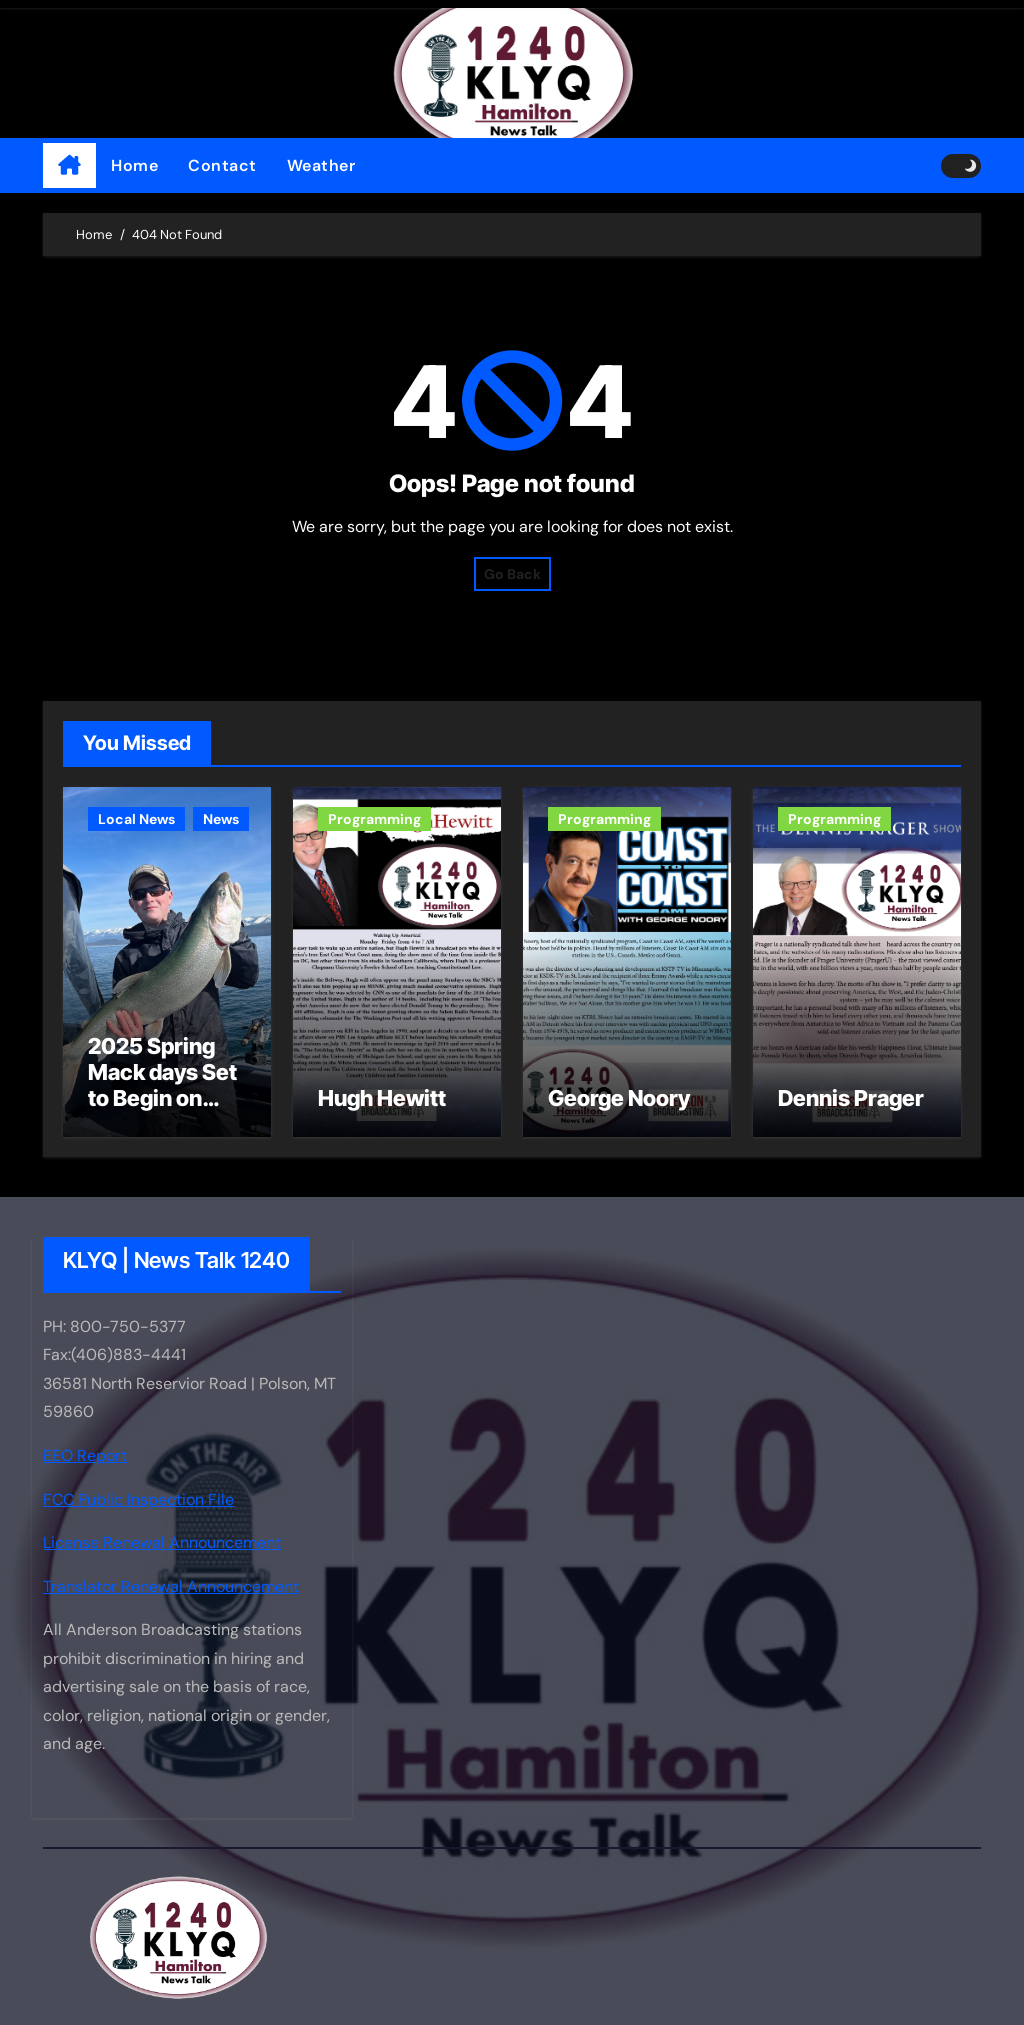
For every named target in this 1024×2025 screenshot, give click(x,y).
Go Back (512, 574)
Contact (222, 165)
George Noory (619, 1098)
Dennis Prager (851, 1098)
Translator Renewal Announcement (171, 1586)
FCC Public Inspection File (138, 1498)
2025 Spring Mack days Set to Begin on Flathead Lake (162, 1085)
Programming (374, 819)
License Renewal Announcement (162, 1542)
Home (134, 165)
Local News (136, 819)
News (221, 819)
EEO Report (85, 1455)
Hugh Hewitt (382, 1098)
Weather (321, 165)
